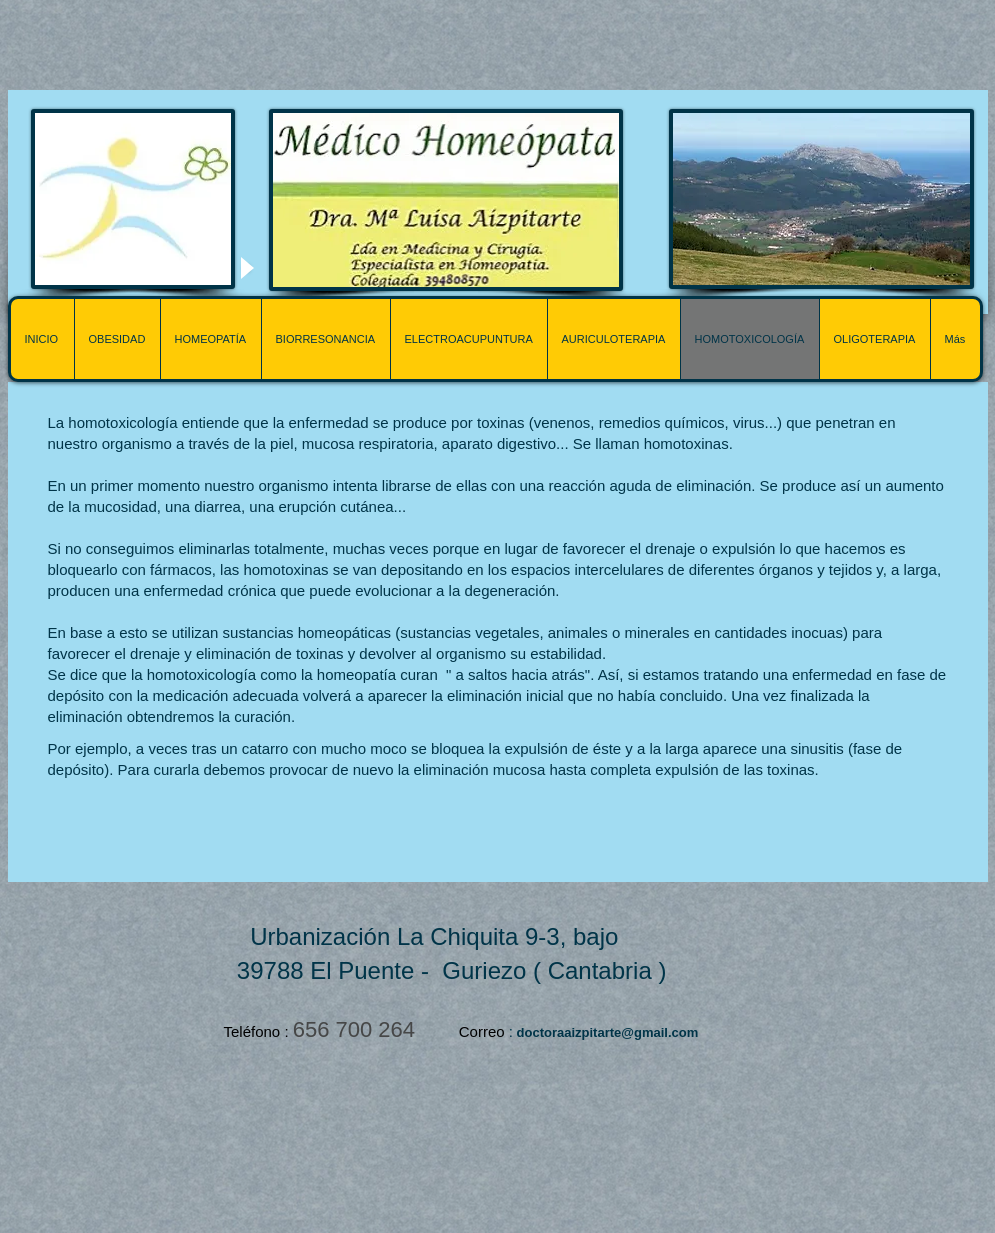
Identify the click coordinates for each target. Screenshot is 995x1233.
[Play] (246, 267)
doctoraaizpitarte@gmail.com (608, 1032)
